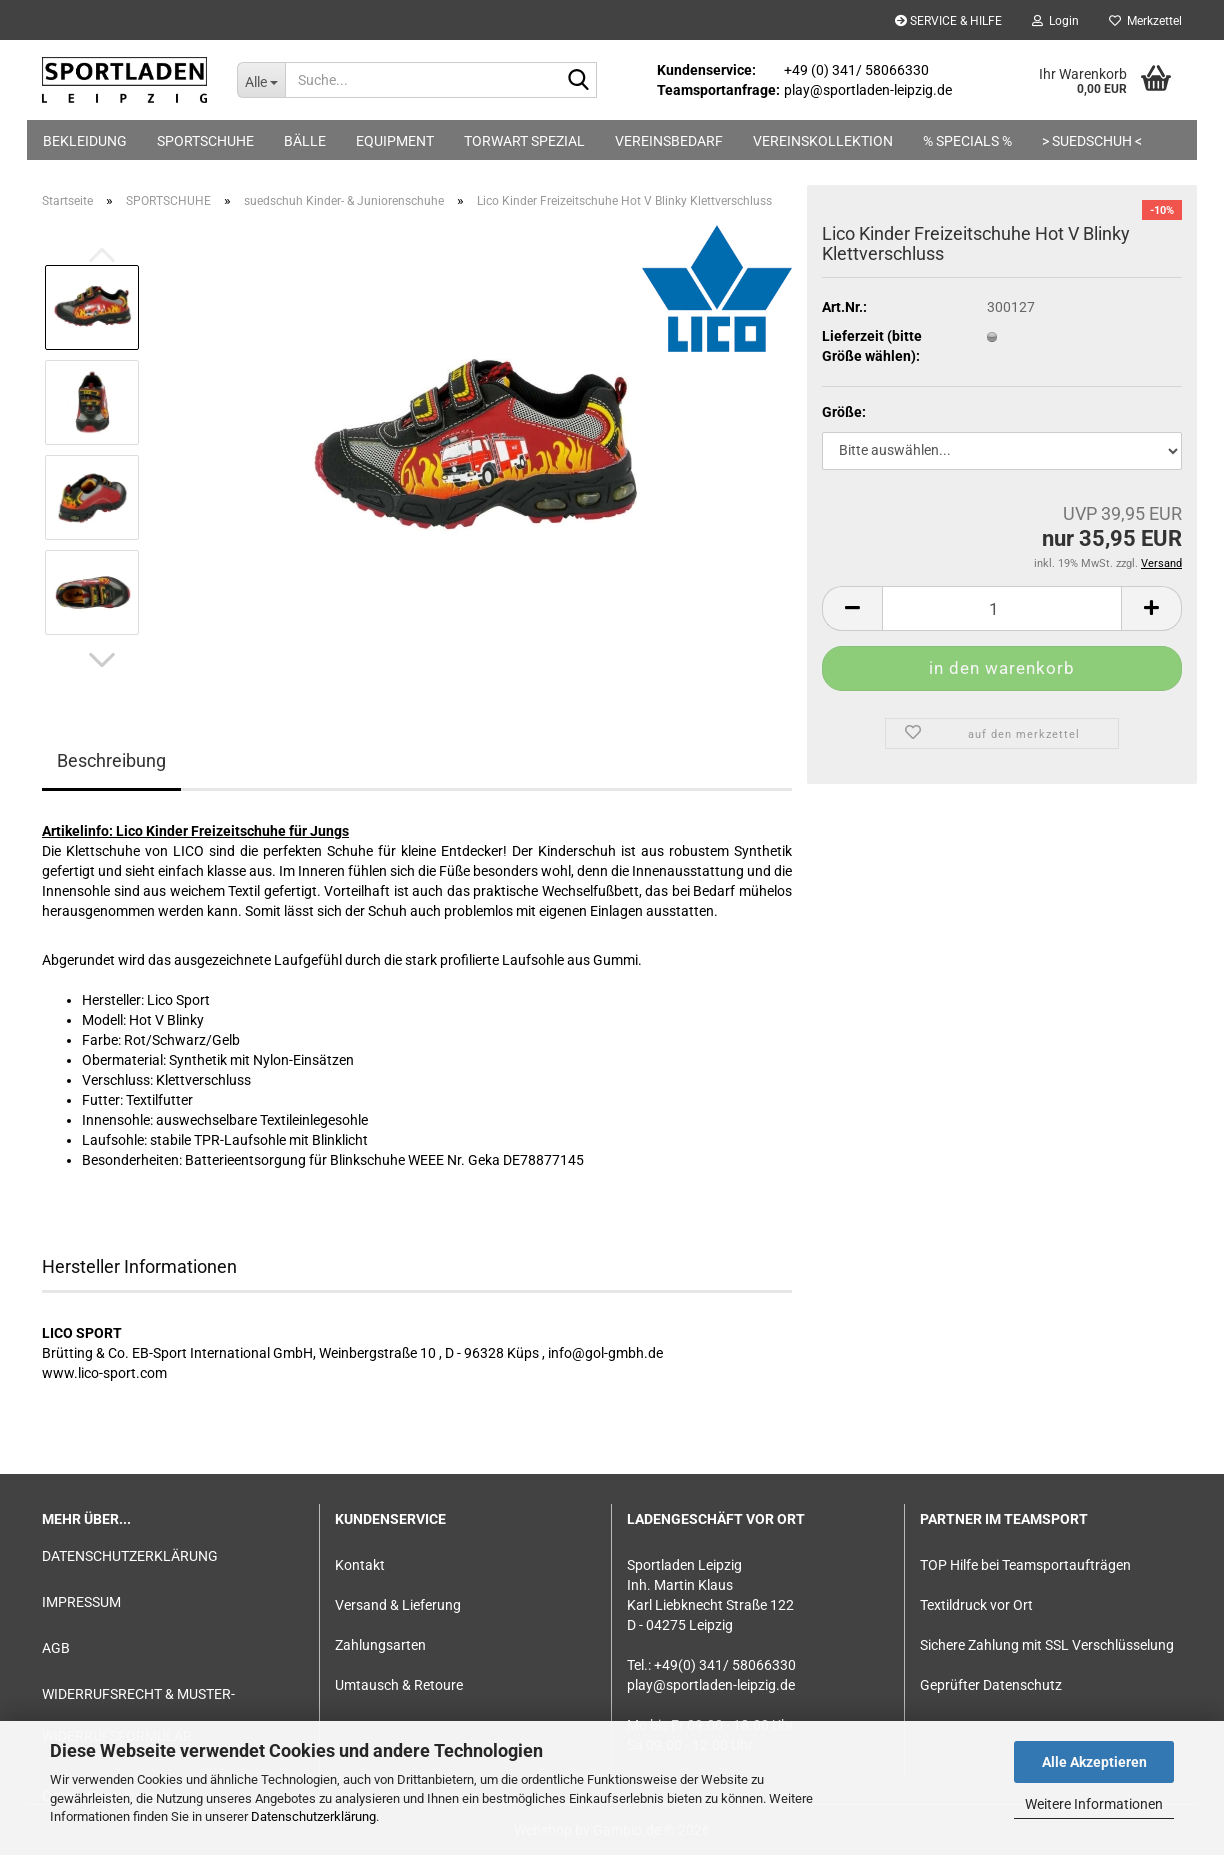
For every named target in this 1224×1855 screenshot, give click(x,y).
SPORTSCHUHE (205, 141)
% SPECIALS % (967, 141)
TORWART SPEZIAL (524, 141)
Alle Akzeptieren (1094, 1762)
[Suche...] (261, 80)
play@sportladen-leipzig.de (711, 1685)
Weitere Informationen (1094, 1804)
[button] (102, 660)
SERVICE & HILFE (948, 21)
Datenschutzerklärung (313, 1816)
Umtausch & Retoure (399, 1685)
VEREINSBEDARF (669, 141)
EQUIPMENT (395, 141)
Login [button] (1055, 21)
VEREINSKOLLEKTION (823, 141)
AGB (56, 1648)
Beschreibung (111, 760)
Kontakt (360, 1565)
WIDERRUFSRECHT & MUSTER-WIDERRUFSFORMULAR (138, 1715)
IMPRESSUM (81, 1602)
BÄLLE (305, 141)
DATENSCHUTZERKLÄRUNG (130, 1556)
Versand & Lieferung (398, 1605)
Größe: (844, 412)
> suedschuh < (1092, 141)
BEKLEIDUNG (85, 141)
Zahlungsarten (380, 1645)
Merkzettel (1145, 21)
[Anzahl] (1002, 608)
